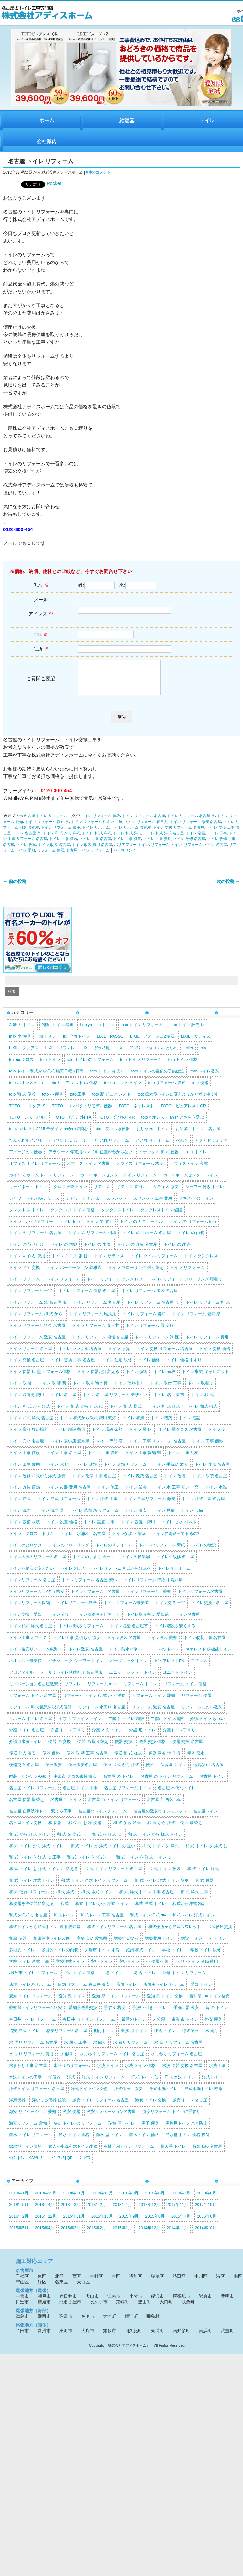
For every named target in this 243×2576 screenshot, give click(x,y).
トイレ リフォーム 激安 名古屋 (195, 828)
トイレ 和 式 (202, 1401)
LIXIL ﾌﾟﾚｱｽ (128, 1054)
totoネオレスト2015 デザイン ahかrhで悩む (48, 1135)
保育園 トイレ (173, 1771)
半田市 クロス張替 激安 (75, 1783)
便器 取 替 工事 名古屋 (87, 1759)
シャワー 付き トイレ (204, 1193)
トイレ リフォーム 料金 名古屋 (97, 828)
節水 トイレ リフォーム (30, 2141)
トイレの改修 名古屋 (175, 1563)
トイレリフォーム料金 (76, 1609)
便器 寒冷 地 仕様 (165, 1759)
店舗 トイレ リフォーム (183, 1979)
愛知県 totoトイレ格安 (209, 2002)
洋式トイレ (212, 2083)
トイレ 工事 (217, 839)
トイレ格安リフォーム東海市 (35, 1655)
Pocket (54, 183)
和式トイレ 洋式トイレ (193, 1921)
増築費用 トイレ (160, 1944)
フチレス (199, 1667)
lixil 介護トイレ (76, 1042)
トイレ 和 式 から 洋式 (61, 839)
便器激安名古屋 (82, 1771)
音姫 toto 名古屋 (207, 2153)
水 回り (100, 2049)
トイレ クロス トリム (31, 1540)
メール (41, 610)
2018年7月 (181, 2199)
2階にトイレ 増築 (58, 1031)
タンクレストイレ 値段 (161, 1216)
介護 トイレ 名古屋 (26, 1736)
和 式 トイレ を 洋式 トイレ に (144, 1863)
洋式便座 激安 (128, 2095)
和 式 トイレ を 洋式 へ (88, 1863)
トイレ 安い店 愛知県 (69, 1447)
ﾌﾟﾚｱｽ (84, 2164)
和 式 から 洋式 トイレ (29, 1840)
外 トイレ (218, 1944)
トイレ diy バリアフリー (31, 1228)
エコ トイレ (196, 1158)
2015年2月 (96, 2234)
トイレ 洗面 (20, 1517)
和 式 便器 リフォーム (29, 1898)
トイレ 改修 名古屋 (189, 845)
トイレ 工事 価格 (207, 1447)
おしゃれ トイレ (152, 1135)
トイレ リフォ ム (24, 1285)
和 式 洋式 (65, 1898)
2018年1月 (122, 2211)
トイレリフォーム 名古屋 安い (89, 1586)
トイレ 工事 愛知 (127, 845)
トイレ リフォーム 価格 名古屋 (87, 1297)
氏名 (41, 585)
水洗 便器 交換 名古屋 (182, 2072)
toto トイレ (50, 1066)
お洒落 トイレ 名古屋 (198, 1135)
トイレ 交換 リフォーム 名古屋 (178, 834)
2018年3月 (70, 2211)
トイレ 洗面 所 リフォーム (95, 1517)
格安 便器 (213, 2025)
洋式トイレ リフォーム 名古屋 (36, 2095)
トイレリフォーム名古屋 (200, 1598)
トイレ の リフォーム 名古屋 (35, 1239)
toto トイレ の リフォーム (90, 1066)
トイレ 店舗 (86, 1470)
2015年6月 (206, 2222)
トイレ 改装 (175, 1482)
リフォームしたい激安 (201, 1713)
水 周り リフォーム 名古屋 (33, 2049)
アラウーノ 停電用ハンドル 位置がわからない (90, 1158)
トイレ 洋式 (20, 1505)
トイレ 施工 (108, 1493)
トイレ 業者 (136, 1493)
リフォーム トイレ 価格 (185, 1690)
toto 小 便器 (52, 1100)
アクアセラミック (211, 1147)
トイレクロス (73, 1574)
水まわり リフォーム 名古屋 (176, 2060)
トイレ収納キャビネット (97, 1621)
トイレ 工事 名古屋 (95, 845)
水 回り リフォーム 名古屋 (178, 2049)
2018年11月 (74, 2199)
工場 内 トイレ (142, 1979)
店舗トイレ (126, 1991)
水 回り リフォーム (130, 2049)
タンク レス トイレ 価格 (72, 1216)
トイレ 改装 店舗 (24, 1493)
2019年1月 (19, 2199)
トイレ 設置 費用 (138, 1528)
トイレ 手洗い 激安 (170, 1470)
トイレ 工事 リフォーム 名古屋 (157, 1447)
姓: (81, 585)
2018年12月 (46, 2199)
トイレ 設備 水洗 (24, 1528)
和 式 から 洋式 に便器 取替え (174, 1829)
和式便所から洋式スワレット (174, 1933)
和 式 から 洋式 (127, 1829)
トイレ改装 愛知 (162, 1644)
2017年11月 (177, 2211)
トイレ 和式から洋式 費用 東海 (88, 1424)
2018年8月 (155, 2199)
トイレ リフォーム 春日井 (146, 828)
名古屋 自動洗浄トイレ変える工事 (40, 1817)
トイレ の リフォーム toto (192, 1228)
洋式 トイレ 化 (144, 2083)
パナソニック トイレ (129, 1667)
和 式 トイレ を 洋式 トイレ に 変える (43, 1875)
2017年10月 (205, 2211)
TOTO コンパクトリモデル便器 (82, 1112)
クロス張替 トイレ (70, 1193)
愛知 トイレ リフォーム (30, 2002)
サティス (102, 1193)
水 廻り (66, 2060)
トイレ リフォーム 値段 (100, 822)
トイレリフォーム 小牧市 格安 (36, 1598)
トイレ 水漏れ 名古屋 (83, 1540)
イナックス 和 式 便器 (159, 1158)
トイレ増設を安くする (175, 1632)
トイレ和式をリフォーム (81, 1632)
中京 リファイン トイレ (80, 1725)
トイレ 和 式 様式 (126, 1413)
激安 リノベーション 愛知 (32, 2118)
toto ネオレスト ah (26, 1089)
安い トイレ (102, 1968)
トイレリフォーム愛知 (29, 1609)
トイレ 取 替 (20, 1389)
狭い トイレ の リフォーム (78, 2129)
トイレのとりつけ (25, 1551)
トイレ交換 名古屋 (210, 1609)
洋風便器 (17, 2106)
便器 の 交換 (59, 1748)
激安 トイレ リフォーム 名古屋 (100, 2106)
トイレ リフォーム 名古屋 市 (191, 822)
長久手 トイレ (173, 2153)
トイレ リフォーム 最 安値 (150, 1332)
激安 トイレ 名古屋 (189, 2106)
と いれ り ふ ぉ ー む (67, 1147)
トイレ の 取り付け (26, 1251)
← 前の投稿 (14, 887)
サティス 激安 (166, 1193)
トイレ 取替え (201, 1389)
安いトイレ (129, 1968)
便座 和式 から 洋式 (121, 1771)
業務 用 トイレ (134, 2037)
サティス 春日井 (131, 1193)
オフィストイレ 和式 (189, 1170)
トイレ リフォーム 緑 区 (157, 1343)
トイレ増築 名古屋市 (129, 1632)
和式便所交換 (220, 1933)
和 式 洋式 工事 (194, 1898)
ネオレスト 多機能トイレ (209, 1655)
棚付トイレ (104, 2037)
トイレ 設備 (192, 1517)
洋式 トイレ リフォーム (103, 2083)
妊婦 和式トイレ (141, 1956)
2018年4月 (45, 2211)
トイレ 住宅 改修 (116, 1366)
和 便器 (55, 1829)
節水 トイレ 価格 (74, 2141)
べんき (182, 1147)
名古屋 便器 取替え (26, 1806)
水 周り (212, 2037)
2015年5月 (19, 2234)
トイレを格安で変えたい (31, 1574)
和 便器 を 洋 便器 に (87, 1829)
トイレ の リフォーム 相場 (92, 1239)
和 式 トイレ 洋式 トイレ (31, 1887)
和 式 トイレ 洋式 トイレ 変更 (161, 1887)
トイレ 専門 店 (109, 1447)
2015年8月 (155, 2222)
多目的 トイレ (22, 1956)
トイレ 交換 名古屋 (26, 1366)
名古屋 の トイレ (118, 1783)
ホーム (46, 120)
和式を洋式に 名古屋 (28, 1921)
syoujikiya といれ (162, 1054)
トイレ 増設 (195, 839)
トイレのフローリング (68, 1551)
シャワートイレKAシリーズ (34, 1204)
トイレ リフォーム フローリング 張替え (186, 1285)
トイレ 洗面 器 (50, 1517)
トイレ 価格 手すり (183, 1366)
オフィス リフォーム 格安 (139, 1170)
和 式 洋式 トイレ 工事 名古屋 (146, 1898)
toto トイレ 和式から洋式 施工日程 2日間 (46, 1077)
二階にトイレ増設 (167, 1725)
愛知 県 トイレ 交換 (165, 2002)
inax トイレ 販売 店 (186, 1031)
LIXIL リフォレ (60, 1054)
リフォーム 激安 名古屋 (153, 1713)
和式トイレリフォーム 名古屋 (114, 1933)
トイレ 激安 (136, 1517)
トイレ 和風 (133, 1424)
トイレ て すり (99, 1228)
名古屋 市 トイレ (65, 1806)
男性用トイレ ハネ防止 (187, 2129)
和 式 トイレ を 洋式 (160, 1852)
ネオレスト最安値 (25, 1667)
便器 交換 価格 (152, 1748)
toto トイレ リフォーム (140, 1066)
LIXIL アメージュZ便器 (152, 1042)
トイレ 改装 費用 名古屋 (92, 851)
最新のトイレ (134, 2025)
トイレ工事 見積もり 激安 (77, 1644)
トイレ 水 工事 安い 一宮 (175, 1493)
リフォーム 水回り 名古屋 (101, 1713)
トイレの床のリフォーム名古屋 (37, 1563)
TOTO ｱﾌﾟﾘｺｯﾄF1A (73, 1123)
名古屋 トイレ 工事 (80, 1794)
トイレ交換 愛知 (25, 1621)
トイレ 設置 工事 (99, 1528)
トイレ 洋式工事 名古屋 (203, 1505)
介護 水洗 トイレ (107, 1736)
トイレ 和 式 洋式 (96, 839)
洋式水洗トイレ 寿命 (203, 2095)
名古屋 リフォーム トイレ (127, 1794)
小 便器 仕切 (157, 1968)
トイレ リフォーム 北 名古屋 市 (37, 1308)
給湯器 (127, 120)
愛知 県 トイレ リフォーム (116, 2002)
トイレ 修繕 (136, 1378)
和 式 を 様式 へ (71, 1840)
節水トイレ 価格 (144, 2141)
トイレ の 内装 (190, 1239)
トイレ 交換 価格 (214, 1355)
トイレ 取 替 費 (52, 1389)
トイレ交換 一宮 (170, 1609)
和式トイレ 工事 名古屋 (102, 1921)
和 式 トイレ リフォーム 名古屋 (113, 1875)
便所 (150, 1771)
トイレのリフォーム (114, 1551)
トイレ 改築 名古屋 (140, 1482)
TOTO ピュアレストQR (183, 1112)
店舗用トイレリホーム (163, 1991)
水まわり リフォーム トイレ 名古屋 (112, 2060)
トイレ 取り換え (129, 1389)
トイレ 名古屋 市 (27, 839)
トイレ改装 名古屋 (124, 1644)
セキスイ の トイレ (196, 1204)
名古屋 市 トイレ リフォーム (114, 1806)
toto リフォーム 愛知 (166, 1089)
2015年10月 (102, 2222)
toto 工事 (78, 1100)
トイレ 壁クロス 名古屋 (180, 1436)
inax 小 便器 (20, 1042)
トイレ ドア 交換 (24, 1274)
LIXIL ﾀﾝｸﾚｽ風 (96, 1054)
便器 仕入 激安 (22, 1759)
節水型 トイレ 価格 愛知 (188, 2141)
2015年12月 (46, 2222)
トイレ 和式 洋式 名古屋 (163, 839)
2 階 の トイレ (22, 1031)
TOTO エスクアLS (27, 1112)
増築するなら (126, 1944)
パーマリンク (125, 857)
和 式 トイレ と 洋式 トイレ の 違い (102, 1852)
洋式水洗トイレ (163, 2095)
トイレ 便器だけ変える (98, 1378)
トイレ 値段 (164, 1378)
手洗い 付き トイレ (149, 2014)
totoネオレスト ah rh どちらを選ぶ (172, 1123)
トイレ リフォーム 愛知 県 (47, 828)
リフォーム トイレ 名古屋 (205, 851)
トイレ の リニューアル (141, 1228)
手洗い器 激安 (186, 2014)
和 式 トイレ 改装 (165, 1875)
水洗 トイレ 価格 (140, 2072)
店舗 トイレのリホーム (30, 1991)
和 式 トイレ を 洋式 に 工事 (35, 1863)
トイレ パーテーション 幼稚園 (74, 1274)
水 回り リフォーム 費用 (31, 2060)
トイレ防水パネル (125, 1655)
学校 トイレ (173, 1956)
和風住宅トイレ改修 (51, 1944)
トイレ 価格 (149, 1366)
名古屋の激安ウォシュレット (160, 1817)
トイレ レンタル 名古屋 (80, 1355)
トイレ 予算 (119, 1355)
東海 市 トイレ (185, 2025)
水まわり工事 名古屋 (28, 2072)
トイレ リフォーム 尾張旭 (92, 1320)
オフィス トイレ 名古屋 (88, 1170)
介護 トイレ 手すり (67, 1736)
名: (122, 585)
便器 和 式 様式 (128, 1759)
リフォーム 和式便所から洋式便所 (40, 1713)
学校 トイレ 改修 (205, 1956)
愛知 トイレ (201, 1991)
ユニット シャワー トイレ (132, 1678)
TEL (41, 634)
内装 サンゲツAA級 (28, 1783)
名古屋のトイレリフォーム (102, 1817)
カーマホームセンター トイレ (190, 1181)
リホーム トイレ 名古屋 (30, 1725)
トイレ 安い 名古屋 (26, 1447)
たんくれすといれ (25, 1147)
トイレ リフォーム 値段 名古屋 (150, 1297)
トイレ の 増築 (63, 1251)
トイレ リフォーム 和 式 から (35, 1320)
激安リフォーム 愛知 (28, 2129)
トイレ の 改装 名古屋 (137, 1251)
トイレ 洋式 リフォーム (58, 1505)
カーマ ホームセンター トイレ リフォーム (118, 1181)
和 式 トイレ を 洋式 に (206, 1852)
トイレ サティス (109, 1262)
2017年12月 (149, 2211)
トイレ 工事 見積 (183, 1459)
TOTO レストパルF (28, 1123)
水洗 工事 (217, 2072)
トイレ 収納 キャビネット (205, 1378)
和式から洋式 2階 (188, 1910)
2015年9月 (129, 2222)
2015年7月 (181, 2222)
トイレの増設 (204, 1551)
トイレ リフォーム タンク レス (115, 1285)
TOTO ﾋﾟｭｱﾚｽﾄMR (116, 1123)
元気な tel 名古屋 (208, 1771)
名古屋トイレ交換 (25, 1829)
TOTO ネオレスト (136, 1112)
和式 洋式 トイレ (150, 1910)
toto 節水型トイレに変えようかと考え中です (178, 1100)
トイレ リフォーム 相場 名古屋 (100, 1343)
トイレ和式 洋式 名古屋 (30, 1632)
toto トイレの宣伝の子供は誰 (157, 1077)
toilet (189, 1054)
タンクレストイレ (117, 1216)
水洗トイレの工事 (25, 2083)
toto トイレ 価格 (183, 1066)
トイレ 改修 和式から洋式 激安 (37, 1482)
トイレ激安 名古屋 (86, 1655)
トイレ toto (70, 1228)
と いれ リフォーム (111, 1147)
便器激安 (53, 1771)
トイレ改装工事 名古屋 (205, 1644)
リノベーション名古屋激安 (33, 1690)
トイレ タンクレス (201, 1262)
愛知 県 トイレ (72, 2002)
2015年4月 (45, 2234)
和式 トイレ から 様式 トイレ (102, 1910)
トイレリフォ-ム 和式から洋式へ (121, 1574)
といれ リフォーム (152, 1147)
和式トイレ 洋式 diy (148, 1921)
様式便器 (190, 2037)
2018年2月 (96, 2211)
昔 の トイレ (216, 2014)
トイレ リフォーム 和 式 (208, 1308)
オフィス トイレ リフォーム (34, 1170)
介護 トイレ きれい (207, 1725)
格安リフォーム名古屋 (66, 2037)
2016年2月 (19, 2222)
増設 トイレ (192, 1944)
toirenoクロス (21, 1066)
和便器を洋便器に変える (31, 1910)
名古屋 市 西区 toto (164, 1806)
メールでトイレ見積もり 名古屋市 (71, 1678)
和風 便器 (18, 1944)
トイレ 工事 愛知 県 (143, 1459)
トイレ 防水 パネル (178, 1528)
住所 (41, 648)
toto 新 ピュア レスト (111, 1100)
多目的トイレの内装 (59, 1956)
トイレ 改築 (26, 851)
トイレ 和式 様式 (202, 1413)
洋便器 (54, 2083)
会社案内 (47, 141)
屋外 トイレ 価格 (79, 1979)
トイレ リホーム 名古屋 (131, 834)
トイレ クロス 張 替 (70, 1262)
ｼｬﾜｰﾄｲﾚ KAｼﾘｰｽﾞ (27, 2164)
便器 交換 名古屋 (187, 1748)
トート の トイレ (163, 1655)
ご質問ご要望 (41, 681)
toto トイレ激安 (205, 1077)
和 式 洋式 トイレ (97, 1898)
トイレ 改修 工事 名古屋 (94, 1482)
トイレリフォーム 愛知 (148, 1598)
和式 (65, 1910)
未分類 (159, 2025)
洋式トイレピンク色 (89, 2095)
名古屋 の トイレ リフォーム (166, 1783)
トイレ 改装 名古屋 (54, 851)
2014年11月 (177, 2234)
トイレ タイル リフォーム (153, 1262)
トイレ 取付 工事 (165, 1389)
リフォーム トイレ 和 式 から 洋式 (94, 1702)
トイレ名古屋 (187, 1621)
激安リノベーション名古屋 (111, 2118)
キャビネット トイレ (28, 1193)
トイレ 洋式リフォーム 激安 (149, 1505)
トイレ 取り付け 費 (90, 1389)
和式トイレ (64, 1921)
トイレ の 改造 (177, 1251)
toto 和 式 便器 (22, 1100)
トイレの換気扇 (135, 1563)
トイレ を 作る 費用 (27, 1262)
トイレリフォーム (174, 1574)
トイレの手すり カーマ (94, 1563)
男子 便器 (150, 2129)
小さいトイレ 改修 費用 (196, 1968)
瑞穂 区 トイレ (121, 2129)
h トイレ (106, 1031)
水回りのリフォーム (72, 2072)
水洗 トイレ (108, 2072)
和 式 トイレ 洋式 (203, 1875)
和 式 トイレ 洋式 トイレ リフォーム (94, 1887)
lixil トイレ (47, 1042)
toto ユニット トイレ (122, 1089)
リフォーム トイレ (166, 851)
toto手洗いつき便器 (112, 1135)
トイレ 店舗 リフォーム (125, 1470)
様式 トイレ (165, 2037)
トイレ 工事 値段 (63, 845)
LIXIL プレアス (24, 1054)
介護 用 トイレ (142, 1736)
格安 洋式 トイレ (24, 2037)
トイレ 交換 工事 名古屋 (72, 1366)
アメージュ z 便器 (25, 1158)
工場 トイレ (112, 1979)
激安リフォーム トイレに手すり (171, 2118)
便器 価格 (51, 1759)
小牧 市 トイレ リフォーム (33, 1979)
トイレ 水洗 (216, 1493)
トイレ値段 (58, 1621)
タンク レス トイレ (26, 1216)
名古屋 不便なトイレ (177, 1794)
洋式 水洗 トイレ (180, 2083)
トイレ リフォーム (63, 1285)
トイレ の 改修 (97, 1251)
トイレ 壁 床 (140, 1436)
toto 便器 (200, 1089)
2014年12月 (149, 2234)
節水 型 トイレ (109, 2141)
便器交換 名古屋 (24, 1771)
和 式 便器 (204, 1887)
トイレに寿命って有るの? (175, 1540)
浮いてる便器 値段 (49, 2106)
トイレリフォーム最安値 (126, 1609)
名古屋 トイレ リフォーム (45, 822)
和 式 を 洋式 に (106, 1840)
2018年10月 (102, 2199)
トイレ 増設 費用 (70, 1436)
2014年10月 (205, 2234)
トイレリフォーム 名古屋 (32, 1586)
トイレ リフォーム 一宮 (30, 1297)
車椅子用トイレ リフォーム (129, 2153)
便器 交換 (123, 1748)
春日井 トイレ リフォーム (32, 2025)
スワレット (116, 1204)
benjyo (86, 1031)
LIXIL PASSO (110, 1042)
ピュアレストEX (169, 1667)
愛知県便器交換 (83, 2014)
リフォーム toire (102, 1690)
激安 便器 (71, 2118)
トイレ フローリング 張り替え (135, 1274)
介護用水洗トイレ (25, 1748)
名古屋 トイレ (212, 1783)
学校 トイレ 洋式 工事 (29, 1968)
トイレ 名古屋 (63, 1401)
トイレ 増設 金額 (107, 1436)
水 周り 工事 (75, 2049)
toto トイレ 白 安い (107, 1077)
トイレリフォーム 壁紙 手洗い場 (153, 1586)
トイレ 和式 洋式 (127, 839)
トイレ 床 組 (57, 1470)
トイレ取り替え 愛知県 (148, 1621)
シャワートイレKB (83, 1204)
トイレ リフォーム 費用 (60, 834)
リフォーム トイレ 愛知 (153, 1702)
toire (204, 1054)
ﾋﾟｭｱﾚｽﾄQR (62, 2164)
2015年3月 (70, 2234)
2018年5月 (19, 2211)
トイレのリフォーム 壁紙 (162, 1551)
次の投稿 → (228, 887)
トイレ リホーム (95, 834)
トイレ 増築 (161, 1424)
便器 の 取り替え (92, 1748)
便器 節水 (195, 1759)
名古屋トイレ (205, 1817)
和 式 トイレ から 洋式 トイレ (36, 1852)
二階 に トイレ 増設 (126, 1725)
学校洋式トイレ (70, 1968)
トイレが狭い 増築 (129, 1540)
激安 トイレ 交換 (150, 2106)
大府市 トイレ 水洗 (102, 1956)
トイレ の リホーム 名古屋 (147, 1239)
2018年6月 (206, 2199)
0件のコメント (98, 172)
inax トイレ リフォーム (142, 1031)
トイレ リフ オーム (187, 1274)
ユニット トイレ (178, 1678)
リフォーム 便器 (50, 857)
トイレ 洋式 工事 (102, 1505)
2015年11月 (74, 2222)
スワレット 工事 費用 (152, 1204)
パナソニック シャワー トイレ (75, 1667)
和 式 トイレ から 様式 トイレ (155, 1840)
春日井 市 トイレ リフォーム (89, 2025)
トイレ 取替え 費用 (26, 1401)
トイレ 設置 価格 (61, 1528)
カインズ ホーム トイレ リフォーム (41, 1181)
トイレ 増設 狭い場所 (28, 1436)
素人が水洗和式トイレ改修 (72, 2153)
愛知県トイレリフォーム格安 (35, 2014)
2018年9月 (129, 2199)
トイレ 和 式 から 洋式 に (80, 1413)
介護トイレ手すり (179, 1736)
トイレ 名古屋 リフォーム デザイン (115, 1401)
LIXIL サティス (195, 1042)
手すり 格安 (114, 2014)
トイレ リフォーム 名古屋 (143, 822)
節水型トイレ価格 (25, 2153)
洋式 (71, 2083)
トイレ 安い (219, 1436)
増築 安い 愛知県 (92, 1944)
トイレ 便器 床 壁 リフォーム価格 (40, 1378)
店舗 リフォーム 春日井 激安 (84, 1991)
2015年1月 (122, 2234)
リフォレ (73, 1690)
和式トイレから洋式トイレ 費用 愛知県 (45, 1933)
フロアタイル (21, 1678)
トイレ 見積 (164, 1517)
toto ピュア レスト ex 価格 (74, 1089)
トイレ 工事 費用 (157, 845)
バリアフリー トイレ (131, 851)
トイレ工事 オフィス (28, 1644)
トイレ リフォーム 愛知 (144, 1320)
